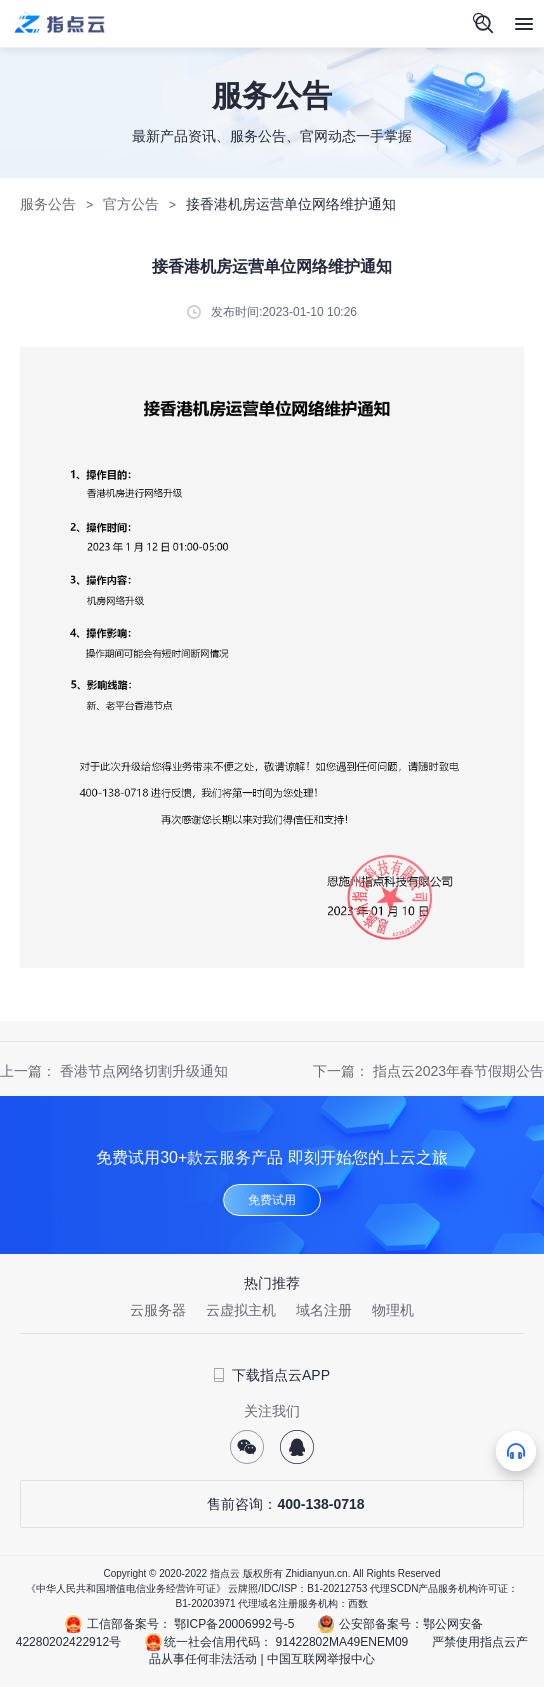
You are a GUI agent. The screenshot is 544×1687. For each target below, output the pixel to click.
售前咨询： (271, 1504)
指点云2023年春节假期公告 (458, 1071)
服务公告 (48, 204)
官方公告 (131, 204)
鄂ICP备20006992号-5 (234, 1624)
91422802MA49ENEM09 (342, 1642)
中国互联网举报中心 (321, 1659)
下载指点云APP (272, 1375)
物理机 (393, 1310)
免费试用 (272, 1200)
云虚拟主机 (241, 1310)
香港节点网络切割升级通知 (144, 1071)
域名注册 (324, 1310)
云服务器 (158, 1310)
